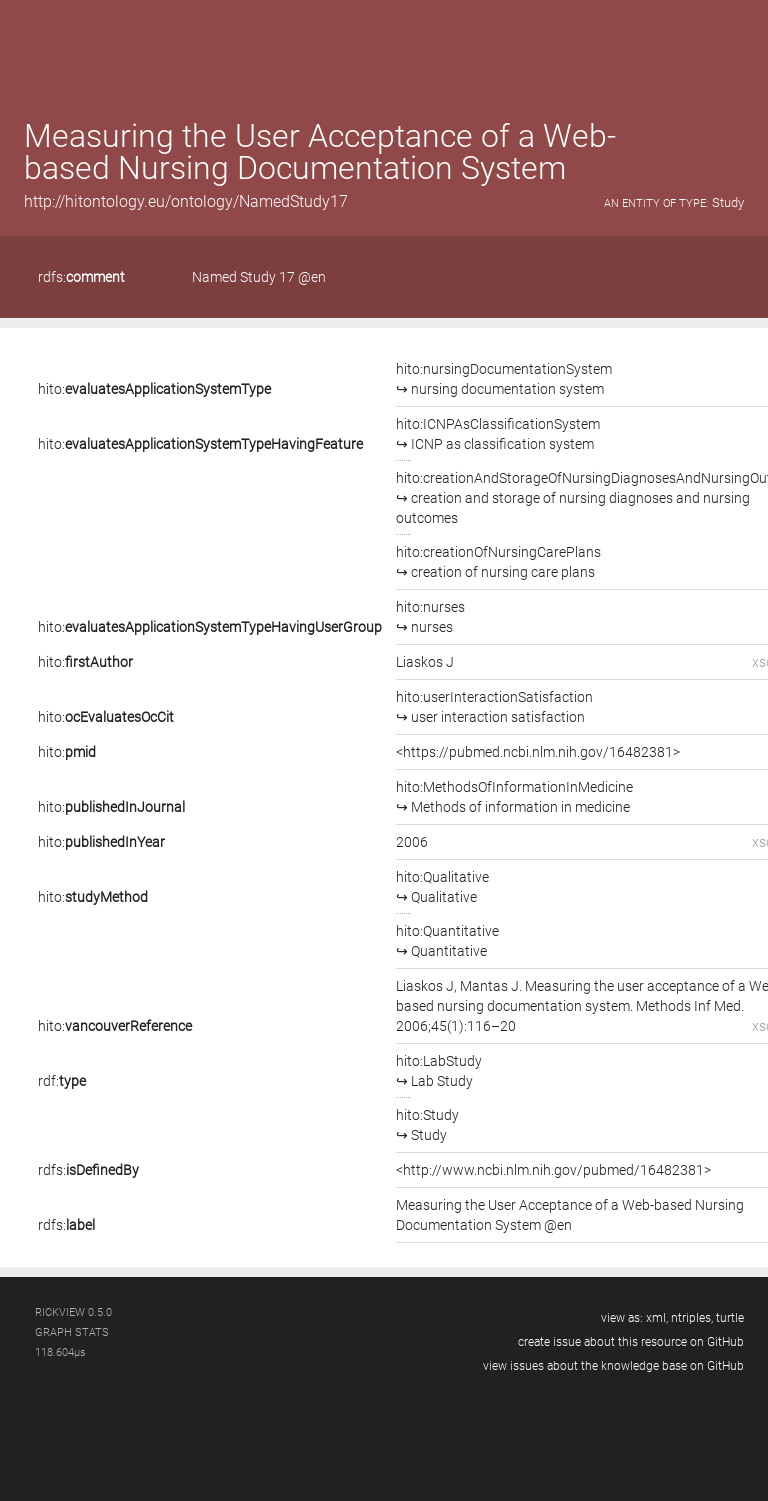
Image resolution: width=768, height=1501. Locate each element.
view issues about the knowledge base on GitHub (613, 1366)
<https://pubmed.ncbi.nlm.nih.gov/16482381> (538, 752)
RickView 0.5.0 (73, 1312)
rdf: (62, 1081)
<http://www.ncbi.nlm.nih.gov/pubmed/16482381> (553, 1170)
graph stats (72, 1332)
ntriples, (692, 1318)
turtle (730, 1318)
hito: (154, 389)
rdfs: (81, 277)
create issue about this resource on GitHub (631, 1342)
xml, (657, 1318)
